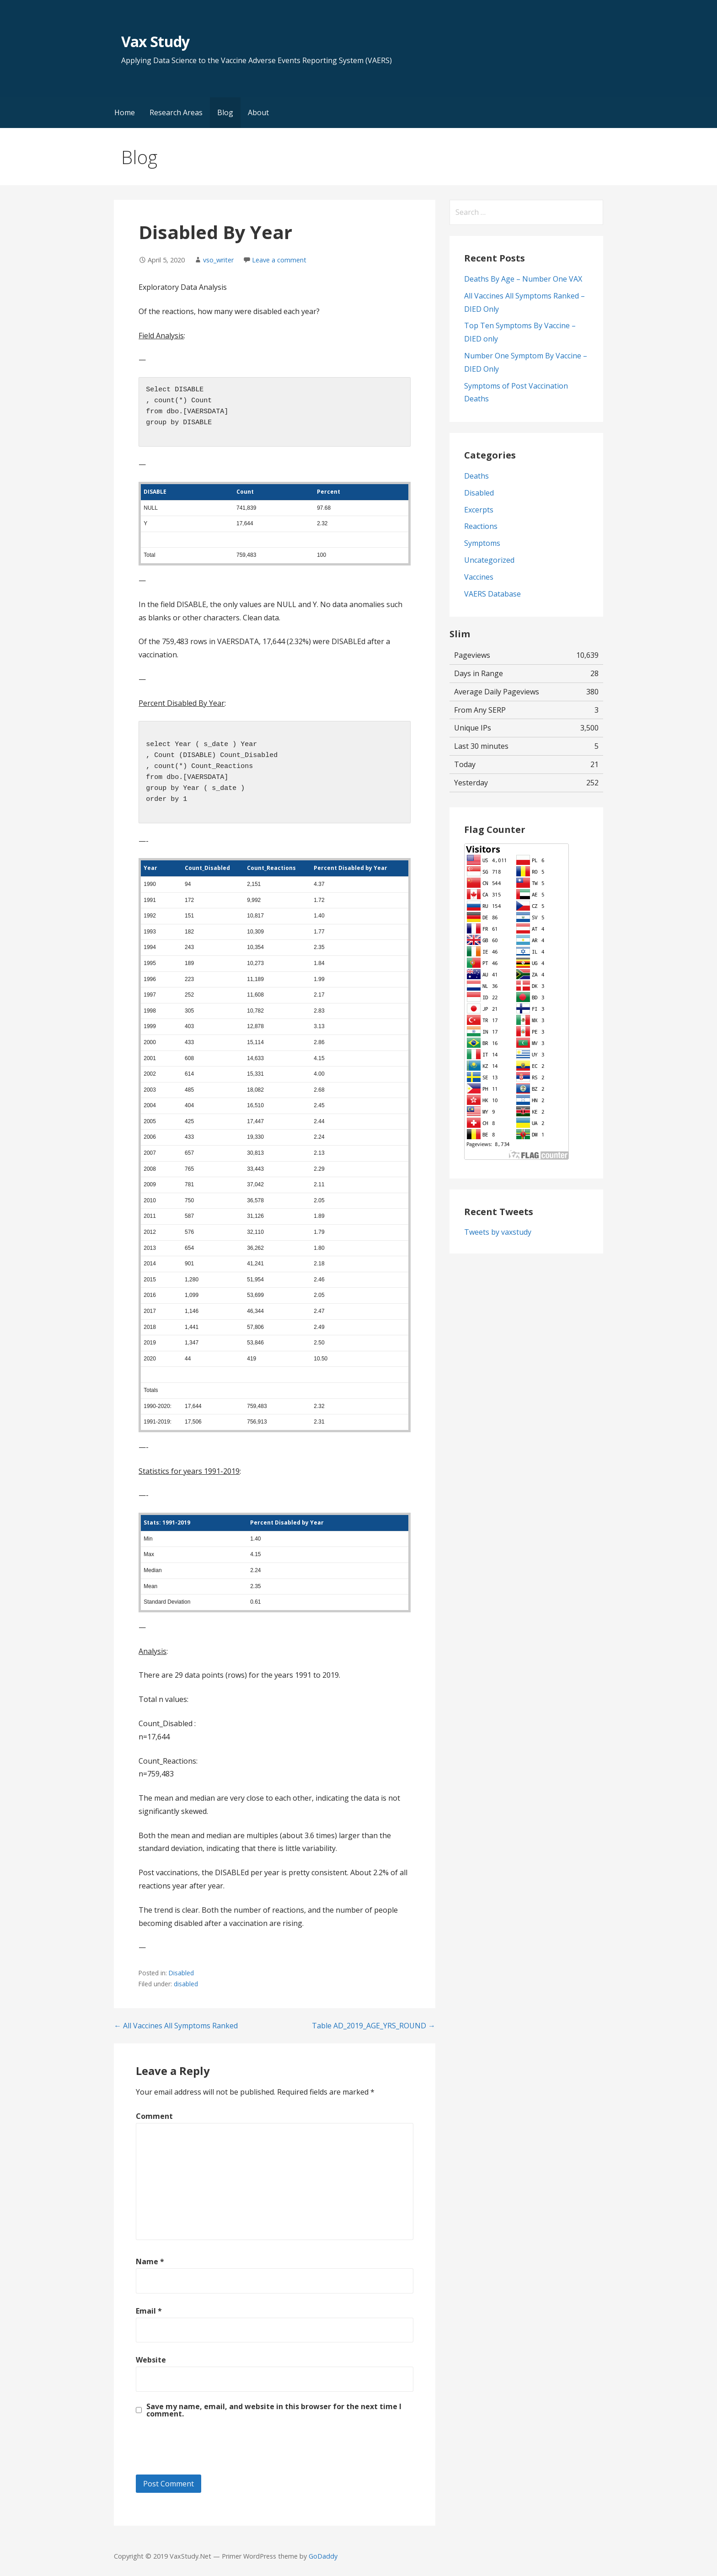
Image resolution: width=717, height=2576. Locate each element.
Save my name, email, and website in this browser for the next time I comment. (273, 2410)
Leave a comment (279, 260)
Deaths (476, 476)
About (258, 112)
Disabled (181, 1972)
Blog (225, 112)
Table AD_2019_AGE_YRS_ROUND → (373, 2026)
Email (149, 2311)
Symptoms (482, 543)
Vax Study (155, 41)
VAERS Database (492, 594)
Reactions (481, 526)
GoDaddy (323, 2556)
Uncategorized (489, 560)
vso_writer (218, 260)
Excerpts (478, 510)
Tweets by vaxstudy (497, 1232)
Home (124, 112)
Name (150, 2261)
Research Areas (176, 112)
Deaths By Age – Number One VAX (523, 279)
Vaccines (478, 577)
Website (151, 2360)
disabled (186, 1983)
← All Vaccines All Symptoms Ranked (176, 2026)
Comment (154, 2116)
